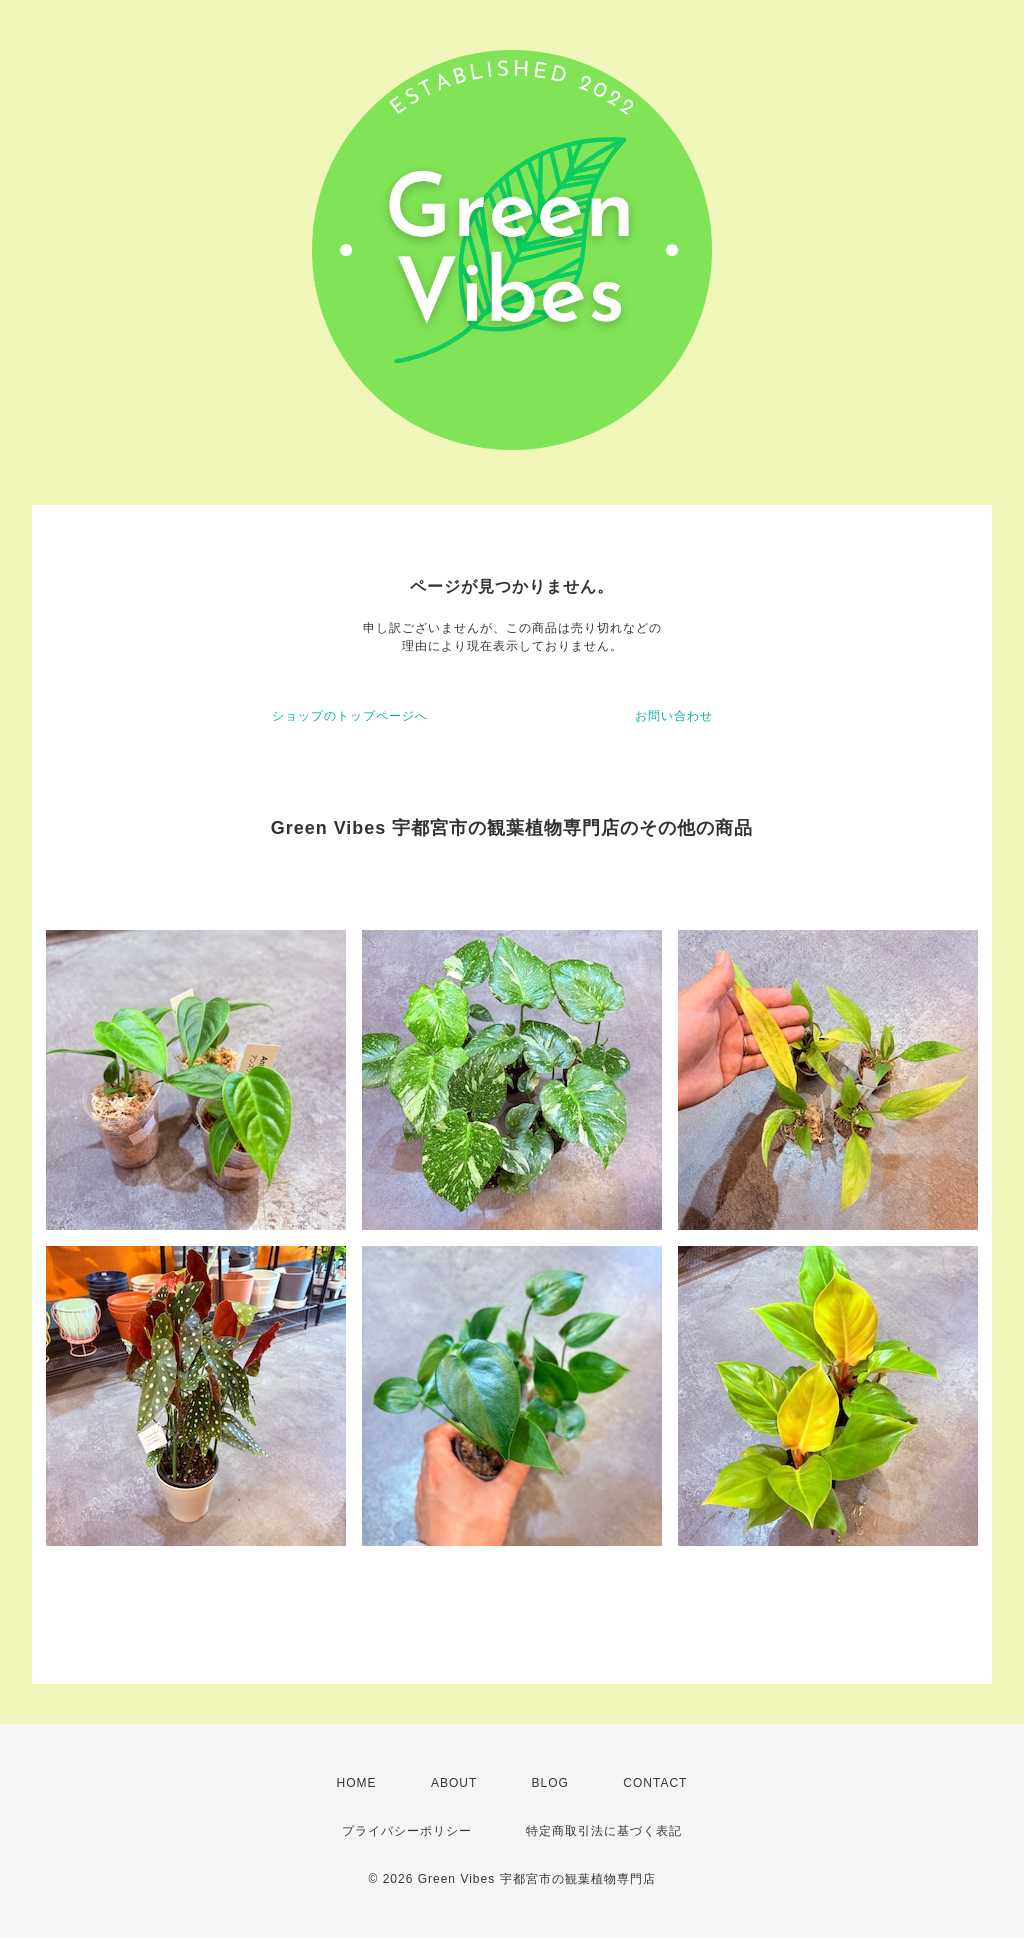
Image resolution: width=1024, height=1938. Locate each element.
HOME (357, 1783)
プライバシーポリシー (407, 1831)
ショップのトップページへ (350, 716)
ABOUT (454, 1783)
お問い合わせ (674, 716)
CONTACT (655, 1783)
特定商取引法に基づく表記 (604, 1831)
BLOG (550, 1783)
